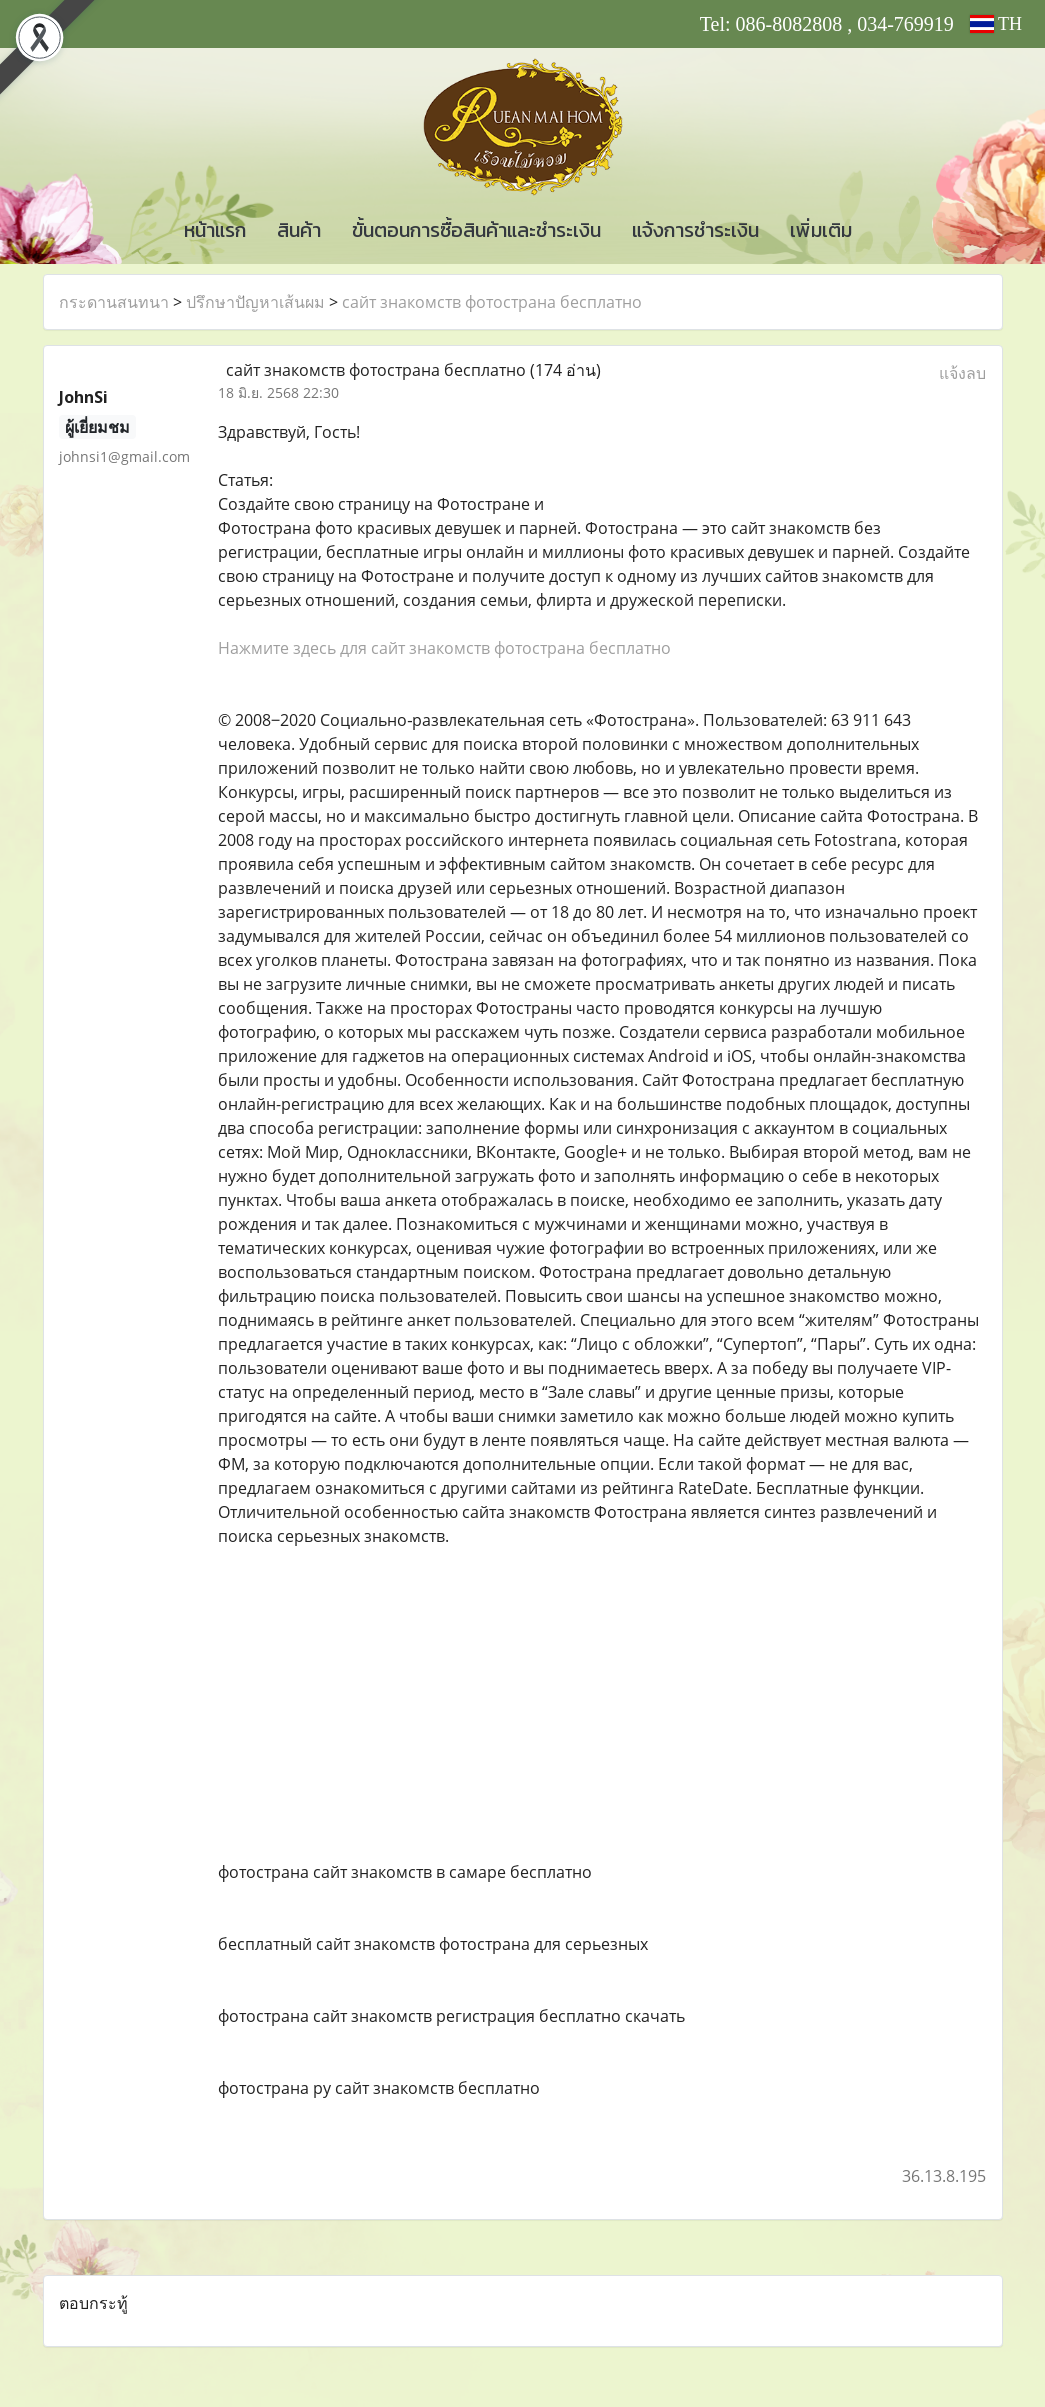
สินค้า (299, 230)
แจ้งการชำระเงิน (695, 230)
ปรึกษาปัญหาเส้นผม (255, 302)
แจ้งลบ (962, 373)
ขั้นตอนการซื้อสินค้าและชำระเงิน (476, 230)
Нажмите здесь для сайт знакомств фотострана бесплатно (444, 648)
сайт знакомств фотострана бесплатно (492, 302)
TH (996, 24)
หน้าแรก (215, 230)
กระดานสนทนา (114, 302)
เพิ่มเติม (821, 230)
